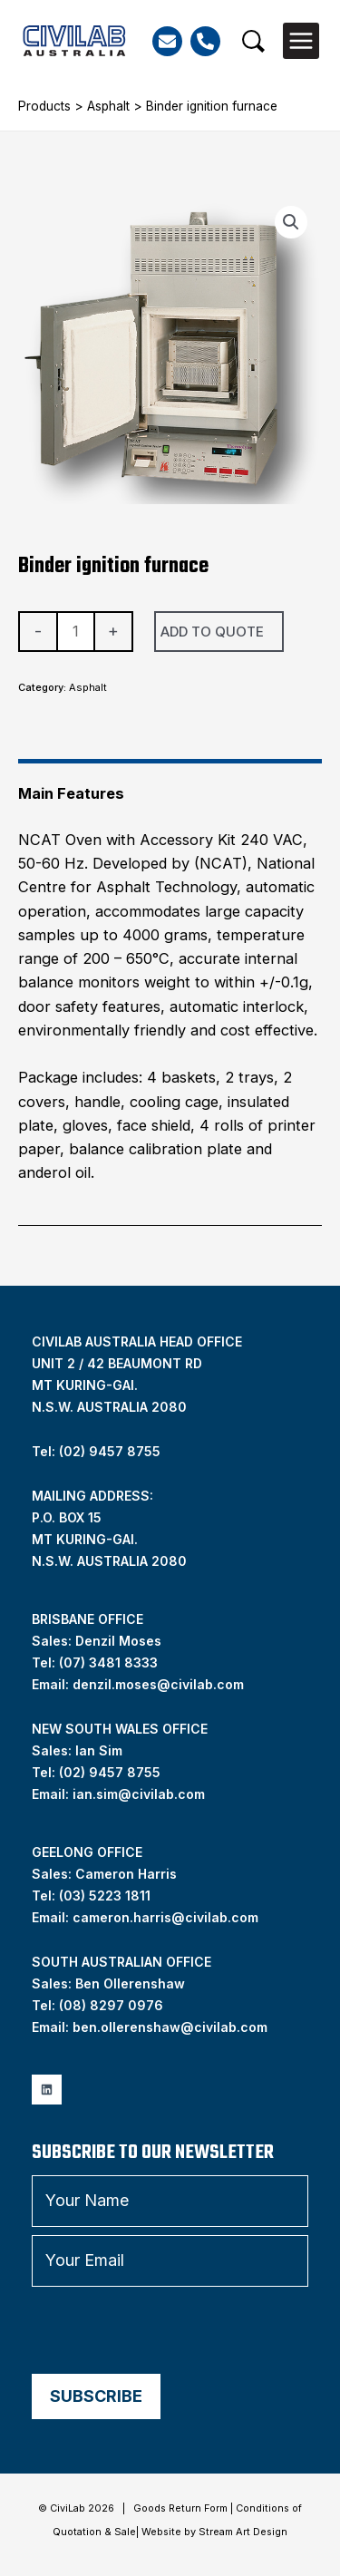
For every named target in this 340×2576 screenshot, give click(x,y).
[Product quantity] (75, 631)
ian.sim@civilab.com (139, 1794)
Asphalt (108, 106)
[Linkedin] (47, 2090)
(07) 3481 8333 (108, 1662)
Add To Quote (212, 631)
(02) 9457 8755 (109, 1772)
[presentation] (169, 2330)
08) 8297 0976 (113, 2005)
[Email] (167, 41)
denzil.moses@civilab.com (158, 1684)
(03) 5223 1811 (105, 1895)
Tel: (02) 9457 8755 (96, 1451)
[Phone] (205, 41)
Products (44, 106)
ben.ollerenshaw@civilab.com (170, 2027)
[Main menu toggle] (301, 41)
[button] (253, 41)
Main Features (71, 793)
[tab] (170, 785)
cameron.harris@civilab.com (165, 1917)
